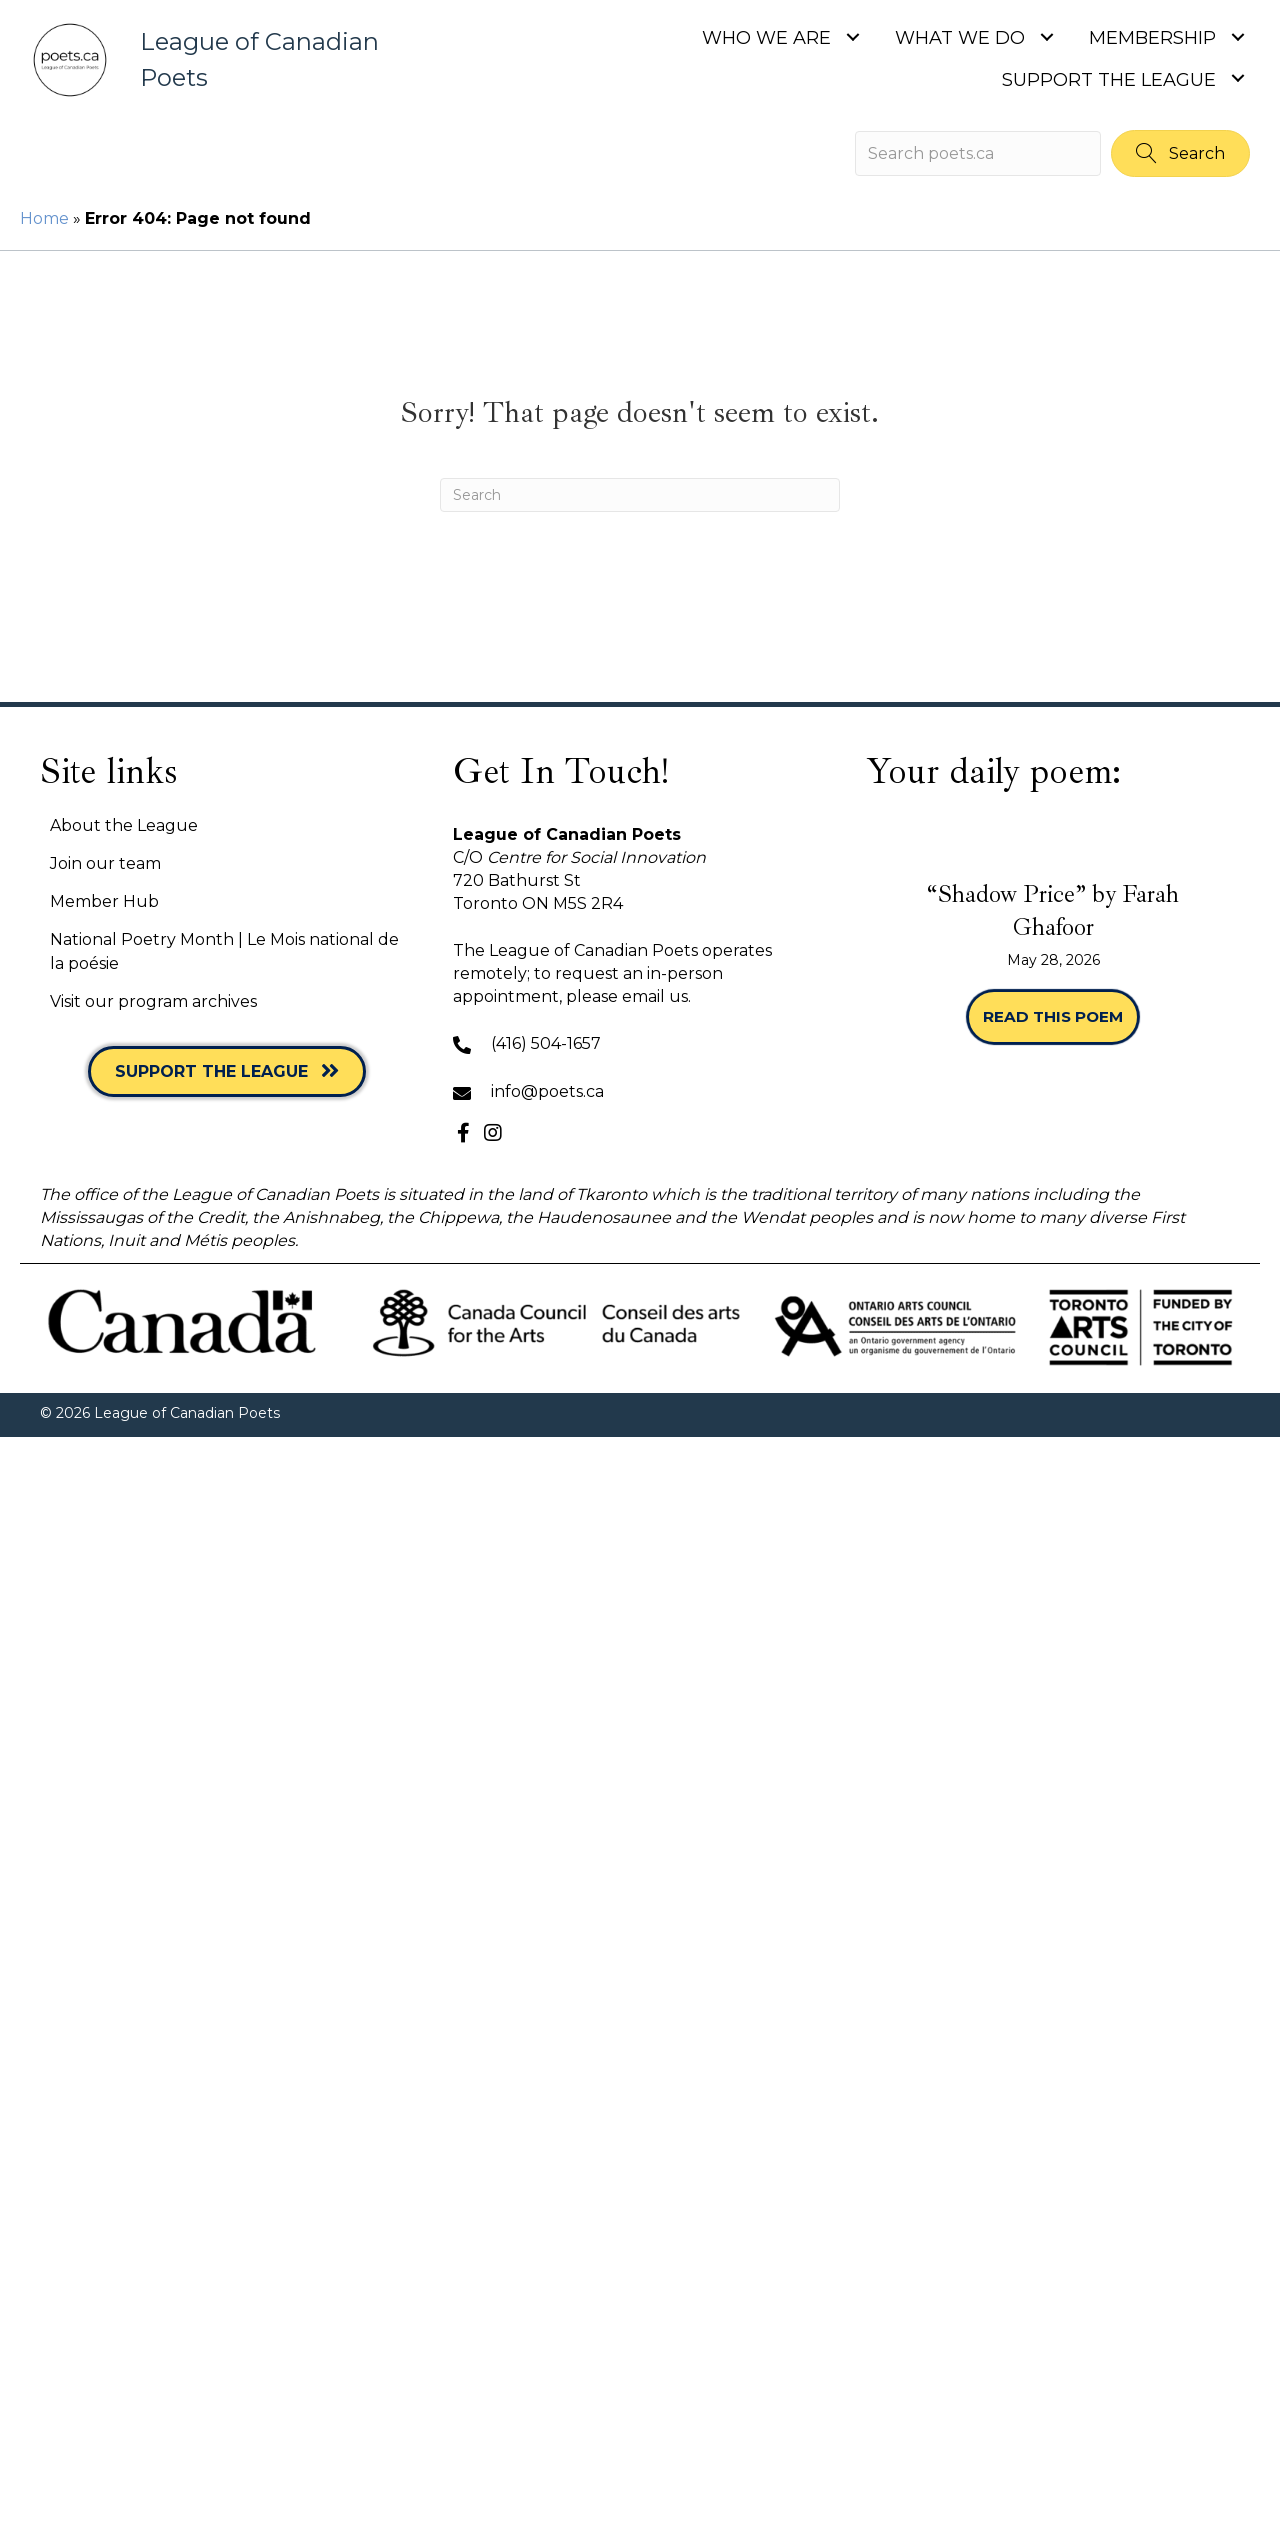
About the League (124, 825)
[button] (1180, 153)
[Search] (640, 495)
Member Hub (104, 901)
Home (44, 218)
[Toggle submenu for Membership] (1237, 36)
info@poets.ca (547, 1091)
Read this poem (1061, 1016)
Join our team (105, 863)
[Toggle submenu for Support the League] (1237, 78)
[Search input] (978, 153)
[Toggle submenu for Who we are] (852, 36)
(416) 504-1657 (546, 1043)
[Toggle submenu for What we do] (1046, 36)
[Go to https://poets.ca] (230, 60)
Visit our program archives (153, 1001)
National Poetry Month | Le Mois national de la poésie (224, 951)
